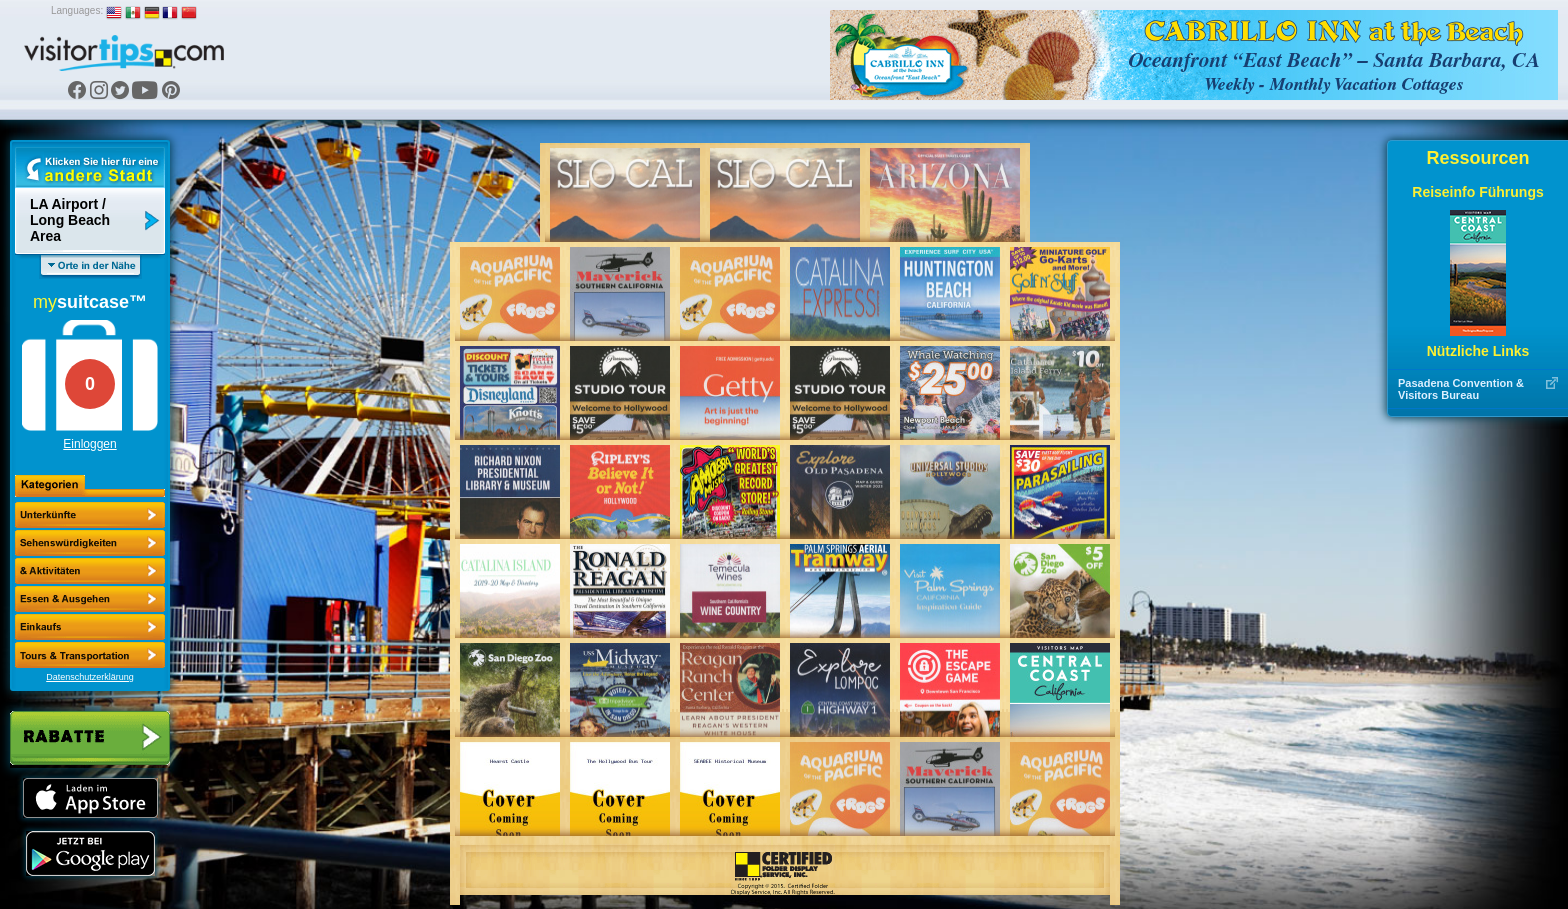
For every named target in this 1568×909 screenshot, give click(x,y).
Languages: (77, 10)
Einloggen (89, 444)
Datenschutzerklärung (90, 677)
